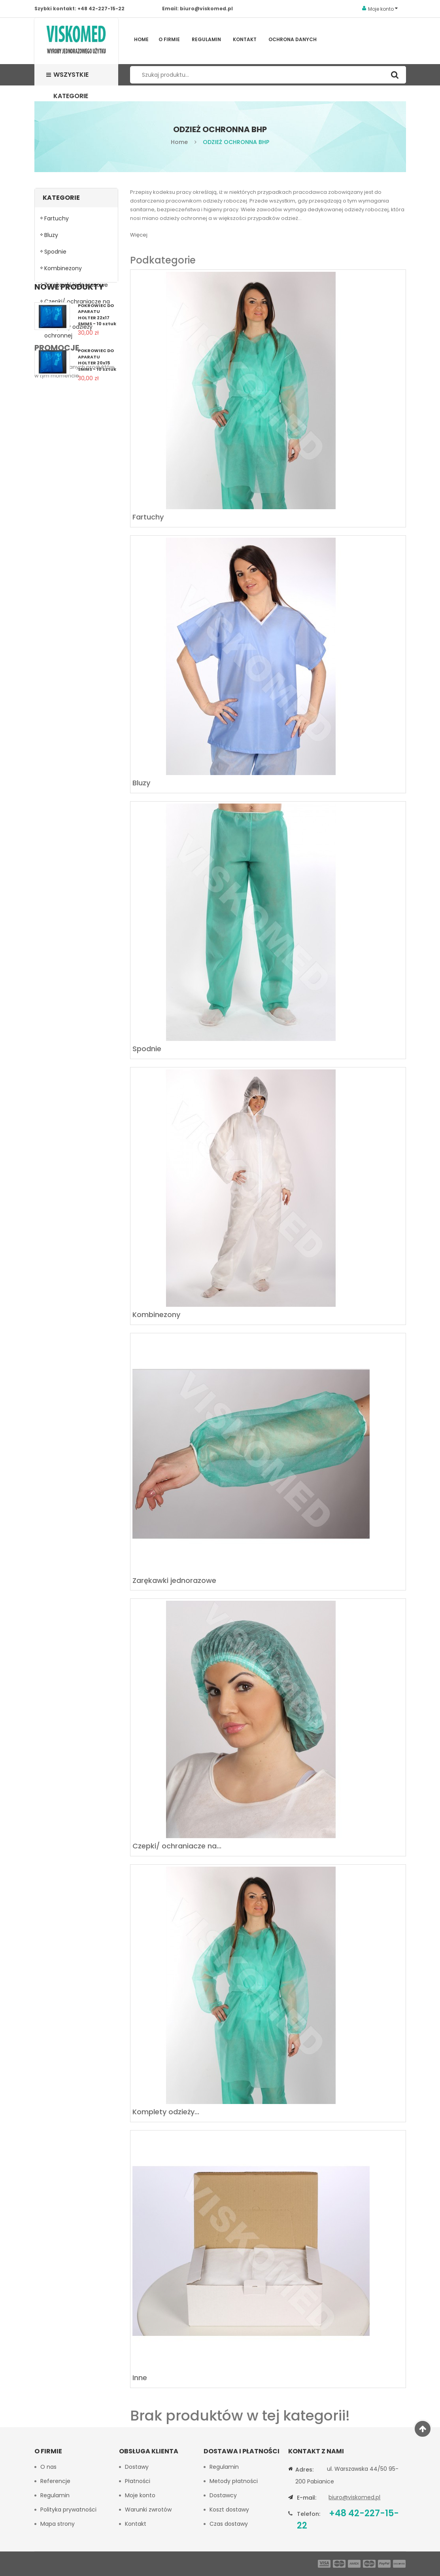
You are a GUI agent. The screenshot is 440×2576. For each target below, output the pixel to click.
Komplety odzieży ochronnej (68, 334)
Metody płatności (234, 2481)
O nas (48, 2467)
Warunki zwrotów (148, 2509)
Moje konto (140, 2495)
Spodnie (55, 255)
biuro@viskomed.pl (206, 8)
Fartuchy (56, 222)
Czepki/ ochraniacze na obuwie (77, 309)
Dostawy (137, 2467)
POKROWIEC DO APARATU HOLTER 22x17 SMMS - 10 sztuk (97, 404)
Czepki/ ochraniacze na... (176, 1846)
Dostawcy (223, 2495)
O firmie (169, 39)
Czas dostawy (229, 2524)
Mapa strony (57, 2524)
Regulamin (206, 39)
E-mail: (306, 2498)
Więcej (138, 235)
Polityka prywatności (68, 2509)
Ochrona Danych (292, 39)
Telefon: (308, 2514)
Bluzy (51, 238)
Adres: (304, 2470)
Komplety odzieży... (165, 2112)
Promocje (56, 489)
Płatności (137, 2481)
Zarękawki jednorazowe (76, 288)
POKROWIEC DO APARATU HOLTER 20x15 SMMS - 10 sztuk (97, 450)
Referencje (55, 2481)
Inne (50, 355)
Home (141, 39)
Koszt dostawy (229, 2509)
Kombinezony (63, 271)
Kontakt (245, 39)
